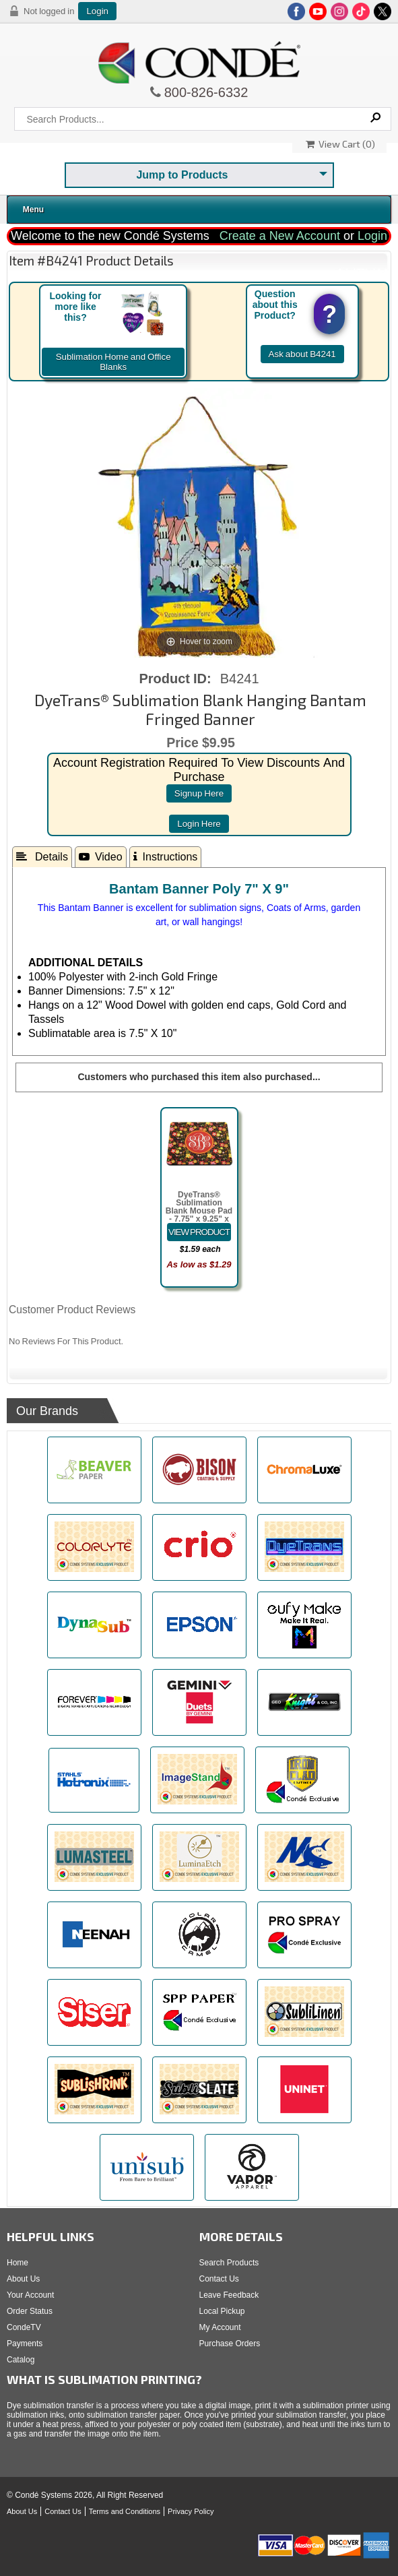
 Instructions (165, 856)
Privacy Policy (190, 2511)
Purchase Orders (230, 2343)
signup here (199, 793)
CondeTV (24, 2327)
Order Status (30, 2311)
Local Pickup (222, 2311)
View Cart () (340, 144)
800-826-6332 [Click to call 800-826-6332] (204, 92)
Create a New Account (280, 236)
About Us (23, 2279)
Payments (24, 2343)
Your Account (30, 2295)
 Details (42, 856)
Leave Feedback (229, 2295)
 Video (101, 856)
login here (199, 823)
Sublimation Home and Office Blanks (113, 361)
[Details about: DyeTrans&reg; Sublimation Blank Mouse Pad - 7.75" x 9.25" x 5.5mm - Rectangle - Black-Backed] (199, 1232)
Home (17, 2262)
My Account (220, 2327)
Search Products (229, 2262)
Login (97, 11)
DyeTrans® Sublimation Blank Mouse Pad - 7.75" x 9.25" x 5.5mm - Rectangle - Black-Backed (199, 1219)
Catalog (20, 2359)
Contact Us (219, 2279)
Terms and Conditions (124, 2511)
